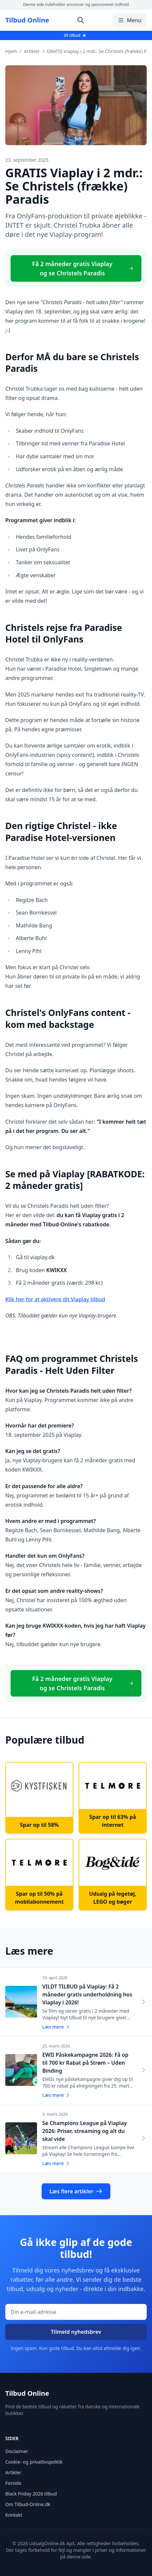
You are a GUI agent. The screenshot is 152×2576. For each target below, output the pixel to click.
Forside (13, 2483)
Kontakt (13, 2515)
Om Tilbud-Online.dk (27, 2504)
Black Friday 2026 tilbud (31, 2494)
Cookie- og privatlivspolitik (33, 2462)
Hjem (11, 51)
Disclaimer (16, 2451)
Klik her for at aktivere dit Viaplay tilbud (55, 1299)
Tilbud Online (27, 20)
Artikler (32, 51)
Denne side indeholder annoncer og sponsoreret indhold (76, 4)
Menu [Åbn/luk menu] (129, 20)
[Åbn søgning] (80, 20)
